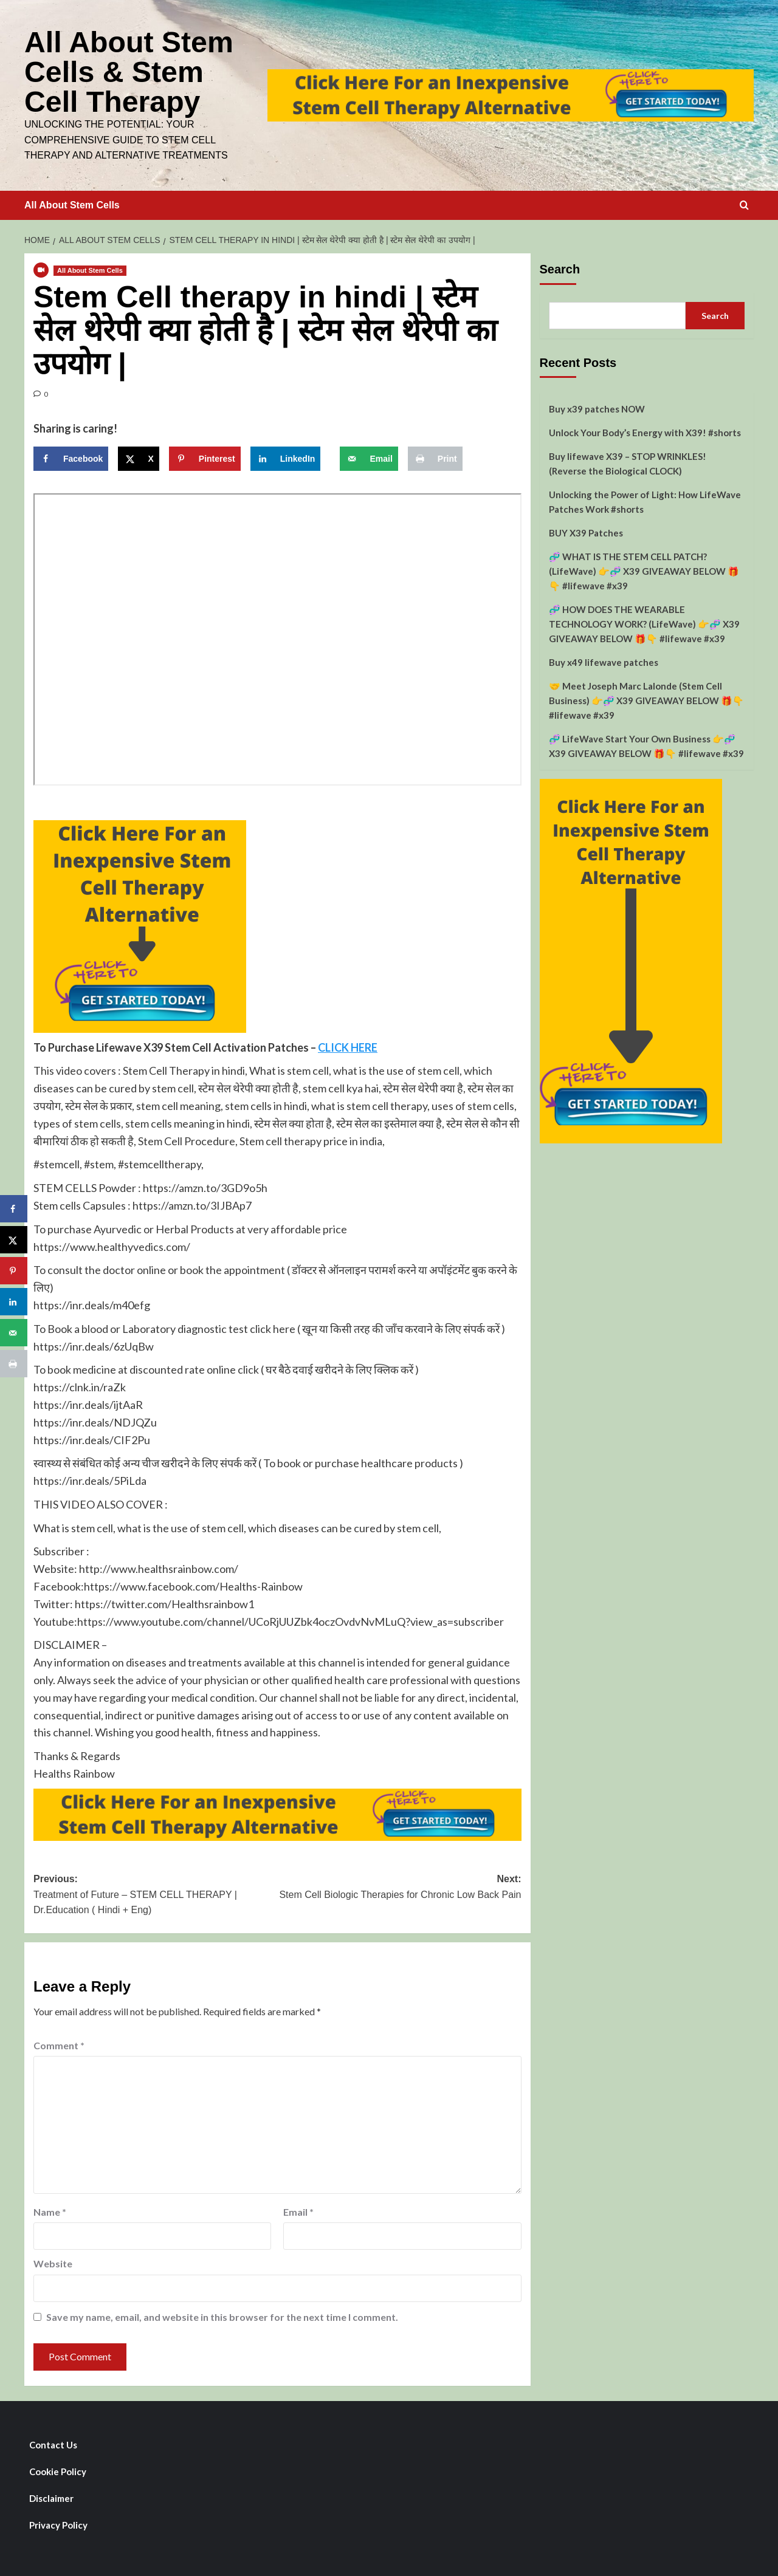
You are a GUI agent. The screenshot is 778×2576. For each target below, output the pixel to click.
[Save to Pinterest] (205, 457)
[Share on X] (138, 457)
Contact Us (53, 2442)
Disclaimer (51, 2496)
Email (298, 2210)
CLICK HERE (347, 1045)
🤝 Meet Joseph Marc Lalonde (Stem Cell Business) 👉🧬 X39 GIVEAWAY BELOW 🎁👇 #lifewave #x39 (646, 699)
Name (49, 2210)
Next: (399, 1886)
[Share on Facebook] (70, 457)
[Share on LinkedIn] (285, 457)
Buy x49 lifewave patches (603, 660)
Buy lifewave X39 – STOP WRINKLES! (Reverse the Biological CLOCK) (627, 461)
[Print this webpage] (435, 457)
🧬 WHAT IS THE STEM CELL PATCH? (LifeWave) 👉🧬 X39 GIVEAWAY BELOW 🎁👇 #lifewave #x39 (644, 569)
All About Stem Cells (72, 203)
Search (560, 267)
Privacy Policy (58, 2523)
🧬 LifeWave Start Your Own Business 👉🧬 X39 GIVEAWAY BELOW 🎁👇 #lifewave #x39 (646, 744)
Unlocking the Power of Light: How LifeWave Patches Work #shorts (645, 500)
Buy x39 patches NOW (597, 407)
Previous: (155, 1894)
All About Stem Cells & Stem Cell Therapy (128, 71)
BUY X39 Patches (586, 531)
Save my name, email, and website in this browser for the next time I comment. (222, 2315)
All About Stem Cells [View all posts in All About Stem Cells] (90, 268)
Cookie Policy (57, 2469)
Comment (58, 2043)
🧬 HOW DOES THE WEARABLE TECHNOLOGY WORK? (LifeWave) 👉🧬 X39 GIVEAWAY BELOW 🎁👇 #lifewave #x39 (644, 622)
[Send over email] (369, 457)
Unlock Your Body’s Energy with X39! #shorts (645, 430)
